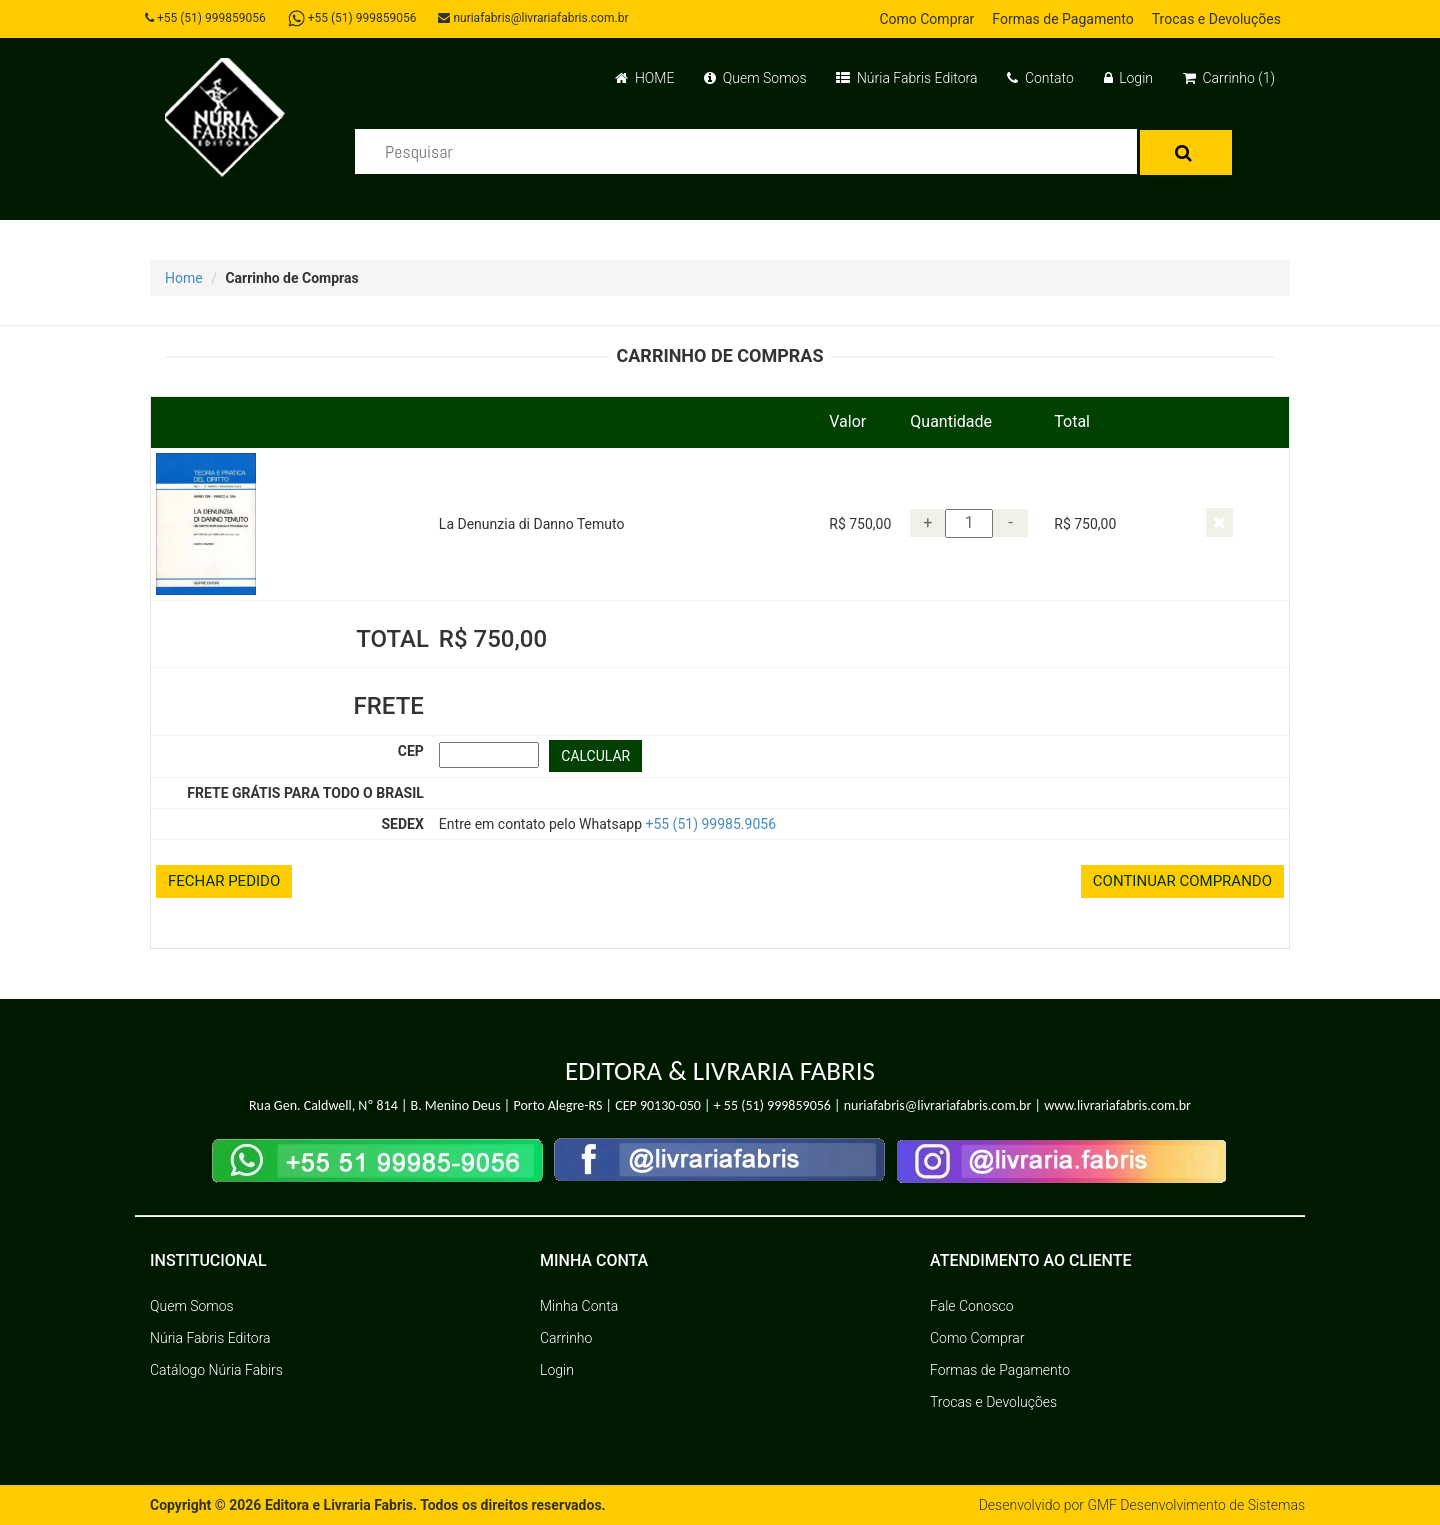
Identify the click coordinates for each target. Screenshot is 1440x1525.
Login (1128, 78)
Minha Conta (579, 1306)
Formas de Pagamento (1062, 19)
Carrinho (566, 1338)
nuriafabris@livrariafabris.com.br (533, 18)
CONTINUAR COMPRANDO (1182, 881)
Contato (1040, 78)
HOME (644, 78)
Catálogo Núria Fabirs (216, 1370)
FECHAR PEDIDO (224, 881)
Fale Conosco (972, 1306)
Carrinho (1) (1229, 78)
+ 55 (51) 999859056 (772, 1105)
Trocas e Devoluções (1216, 19)
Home (184, 278)
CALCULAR (595, 756)
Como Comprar (926, 19)
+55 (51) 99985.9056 (710, 824)
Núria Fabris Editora (906, 78)
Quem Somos (755, 78)
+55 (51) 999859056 (205, 18)
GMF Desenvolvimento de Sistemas (1196, 1505)
